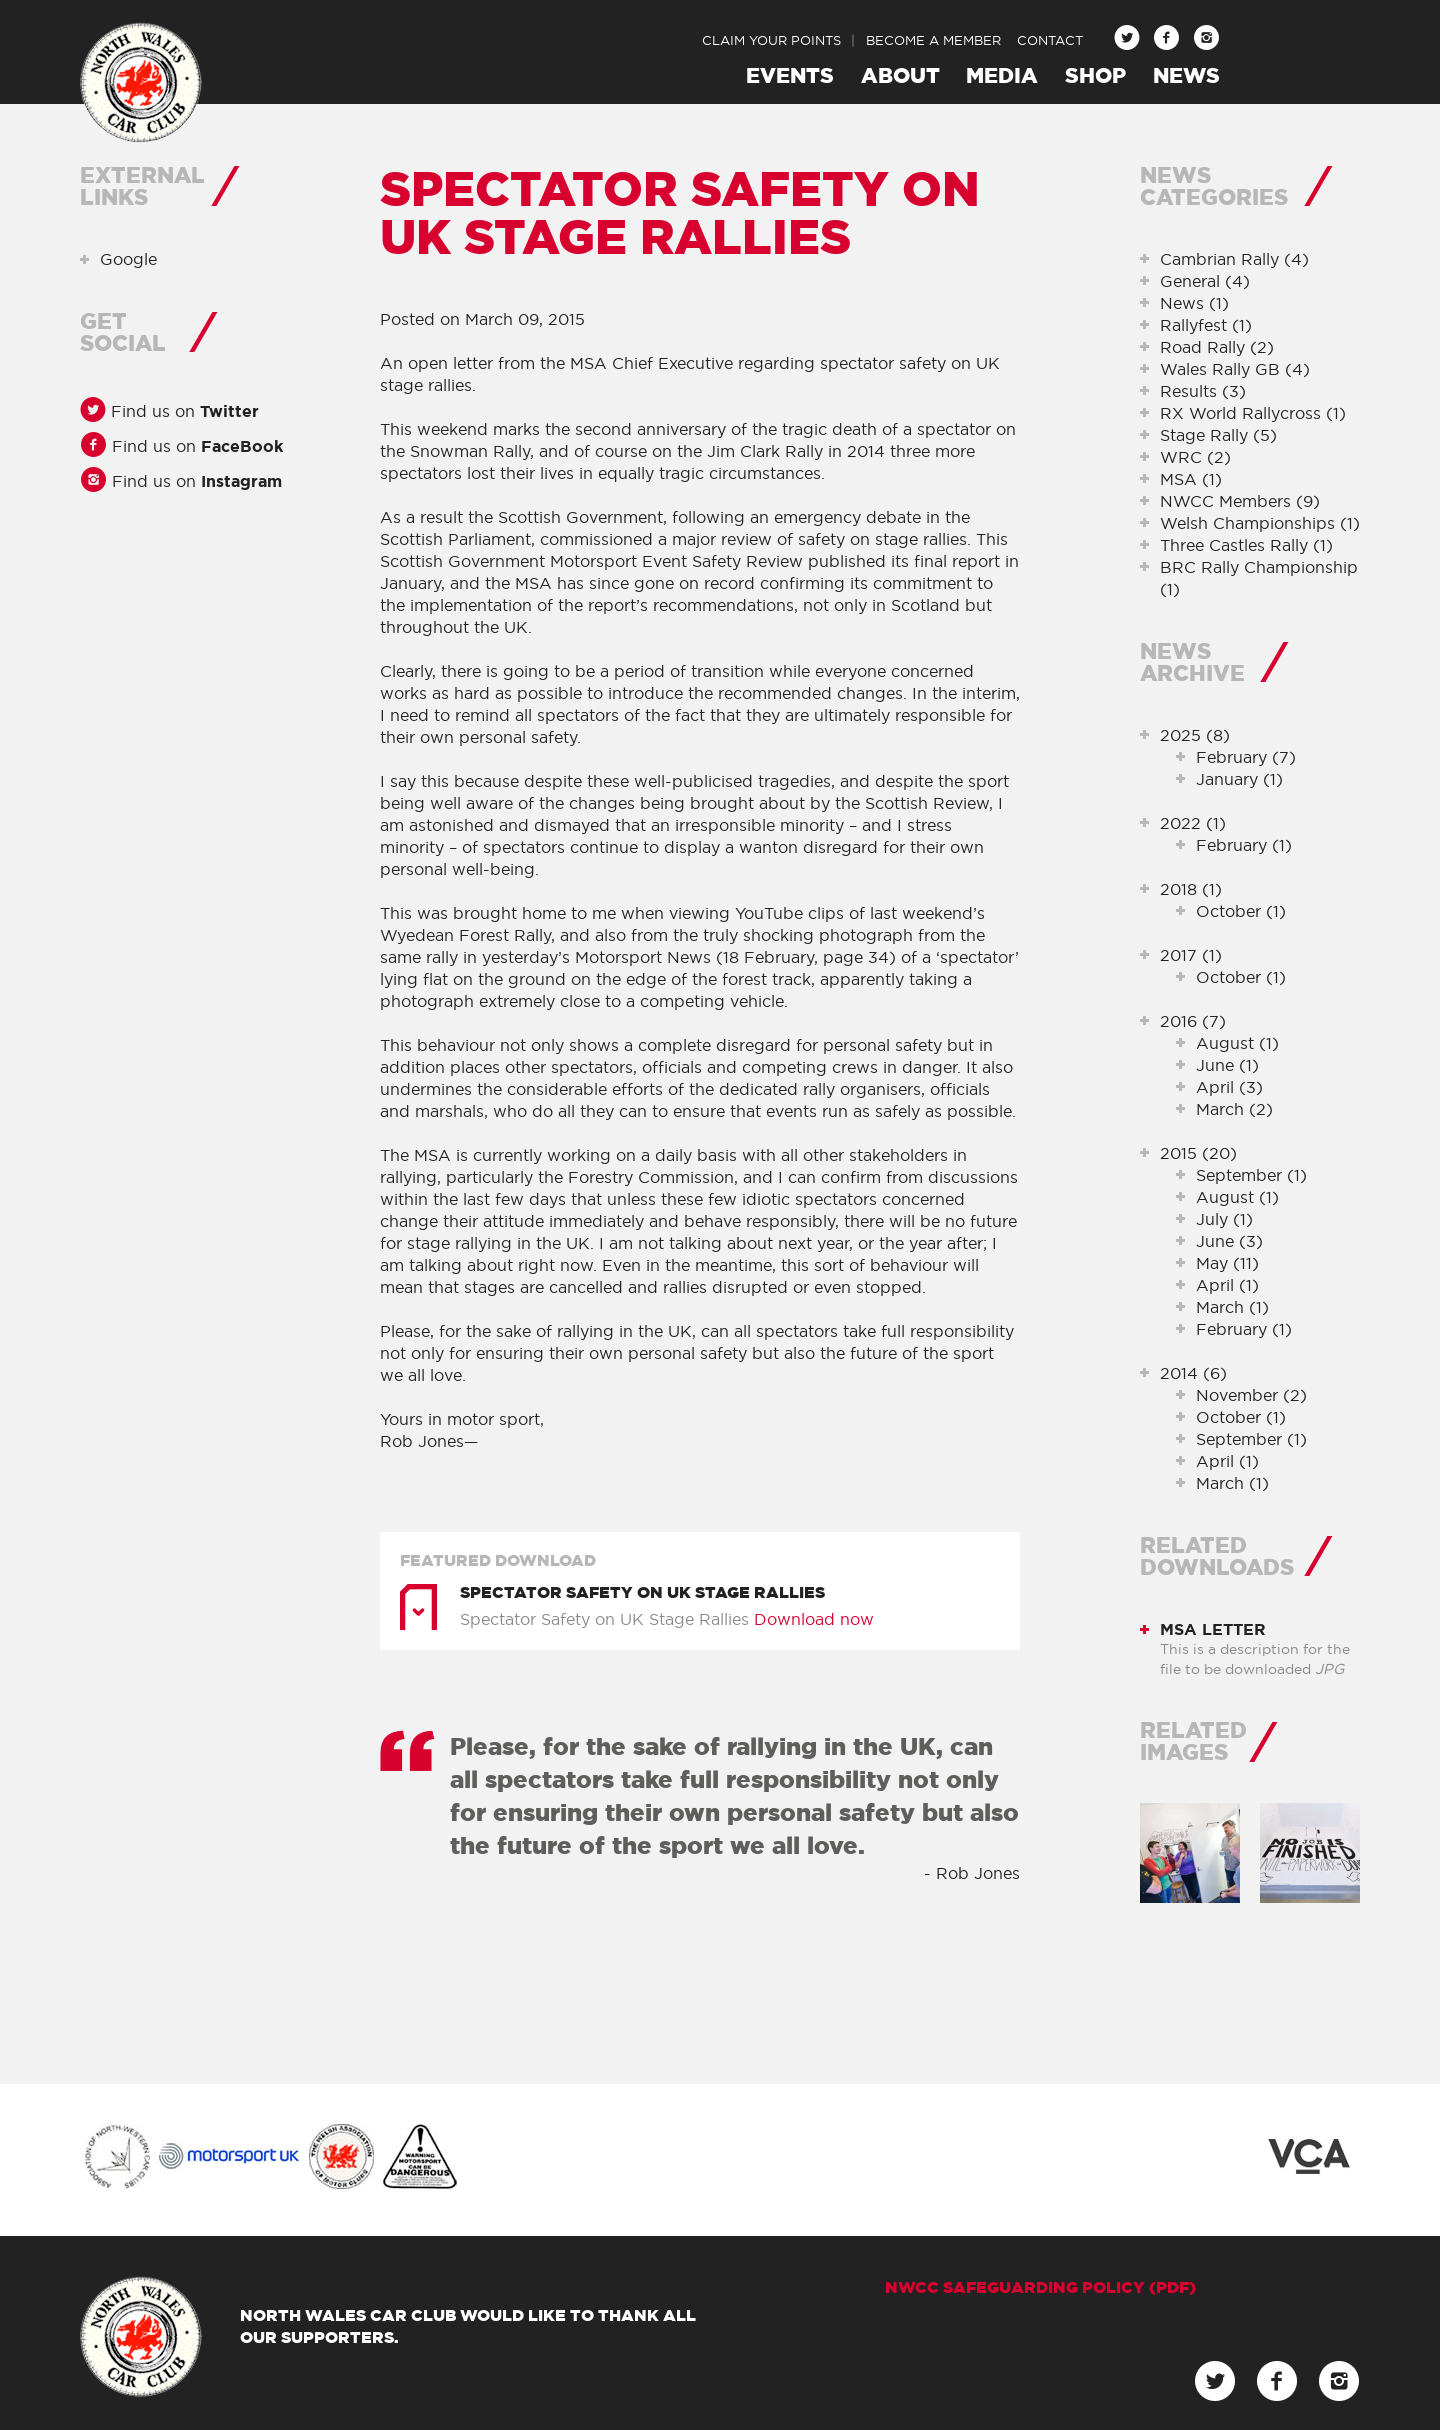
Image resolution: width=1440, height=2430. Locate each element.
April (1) (1227, 1285)
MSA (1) (1191, 479)
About (900, 75)
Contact (1050, 40)
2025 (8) (1195, 735)
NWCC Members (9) (1240, 501)
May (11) (1227, 1263)
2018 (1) (1191, 889)
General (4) (1205, 281)
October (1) (1241, 911)
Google (128, 259)
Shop (1095, 75)
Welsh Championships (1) (1260, 523)
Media (1002, 75)
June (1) (1227, 1065)
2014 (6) (1193, 1373)
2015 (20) (1198, 1153)
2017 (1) (1191, 955)
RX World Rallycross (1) (1253, 413)
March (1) (1232, 1307)
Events (790, 75)
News (1186, 75)
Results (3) (1203, 391)
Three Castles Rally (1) (1246, 545)
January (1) (1239, 779)
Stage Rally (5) (1218, 435)
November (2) (1251, 1395)
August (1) (1237, 1043)
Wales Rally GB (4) (1235, 369)
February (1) (1244, 845)
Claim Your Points (771, 40)
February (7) (1246, 757)
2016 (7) (1193, 1021)
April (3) (1229, 1087)
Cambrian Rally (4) (1234, 259)
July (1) (1224, 1219)
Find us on (182, 411)
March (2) (1234, 1109)
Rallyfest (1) (1206, 325)
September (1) (1251, 1175)
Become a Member (933, 40)
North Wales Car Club (141, 83)
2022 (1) (1193, 823)
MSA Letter (1213, 1629)
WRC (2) (1195, 457)
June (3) (1229, 1241)
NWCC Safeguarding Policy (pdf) (1040, 2287)
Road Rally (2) (1217, 347)
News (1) (1194, 303)
